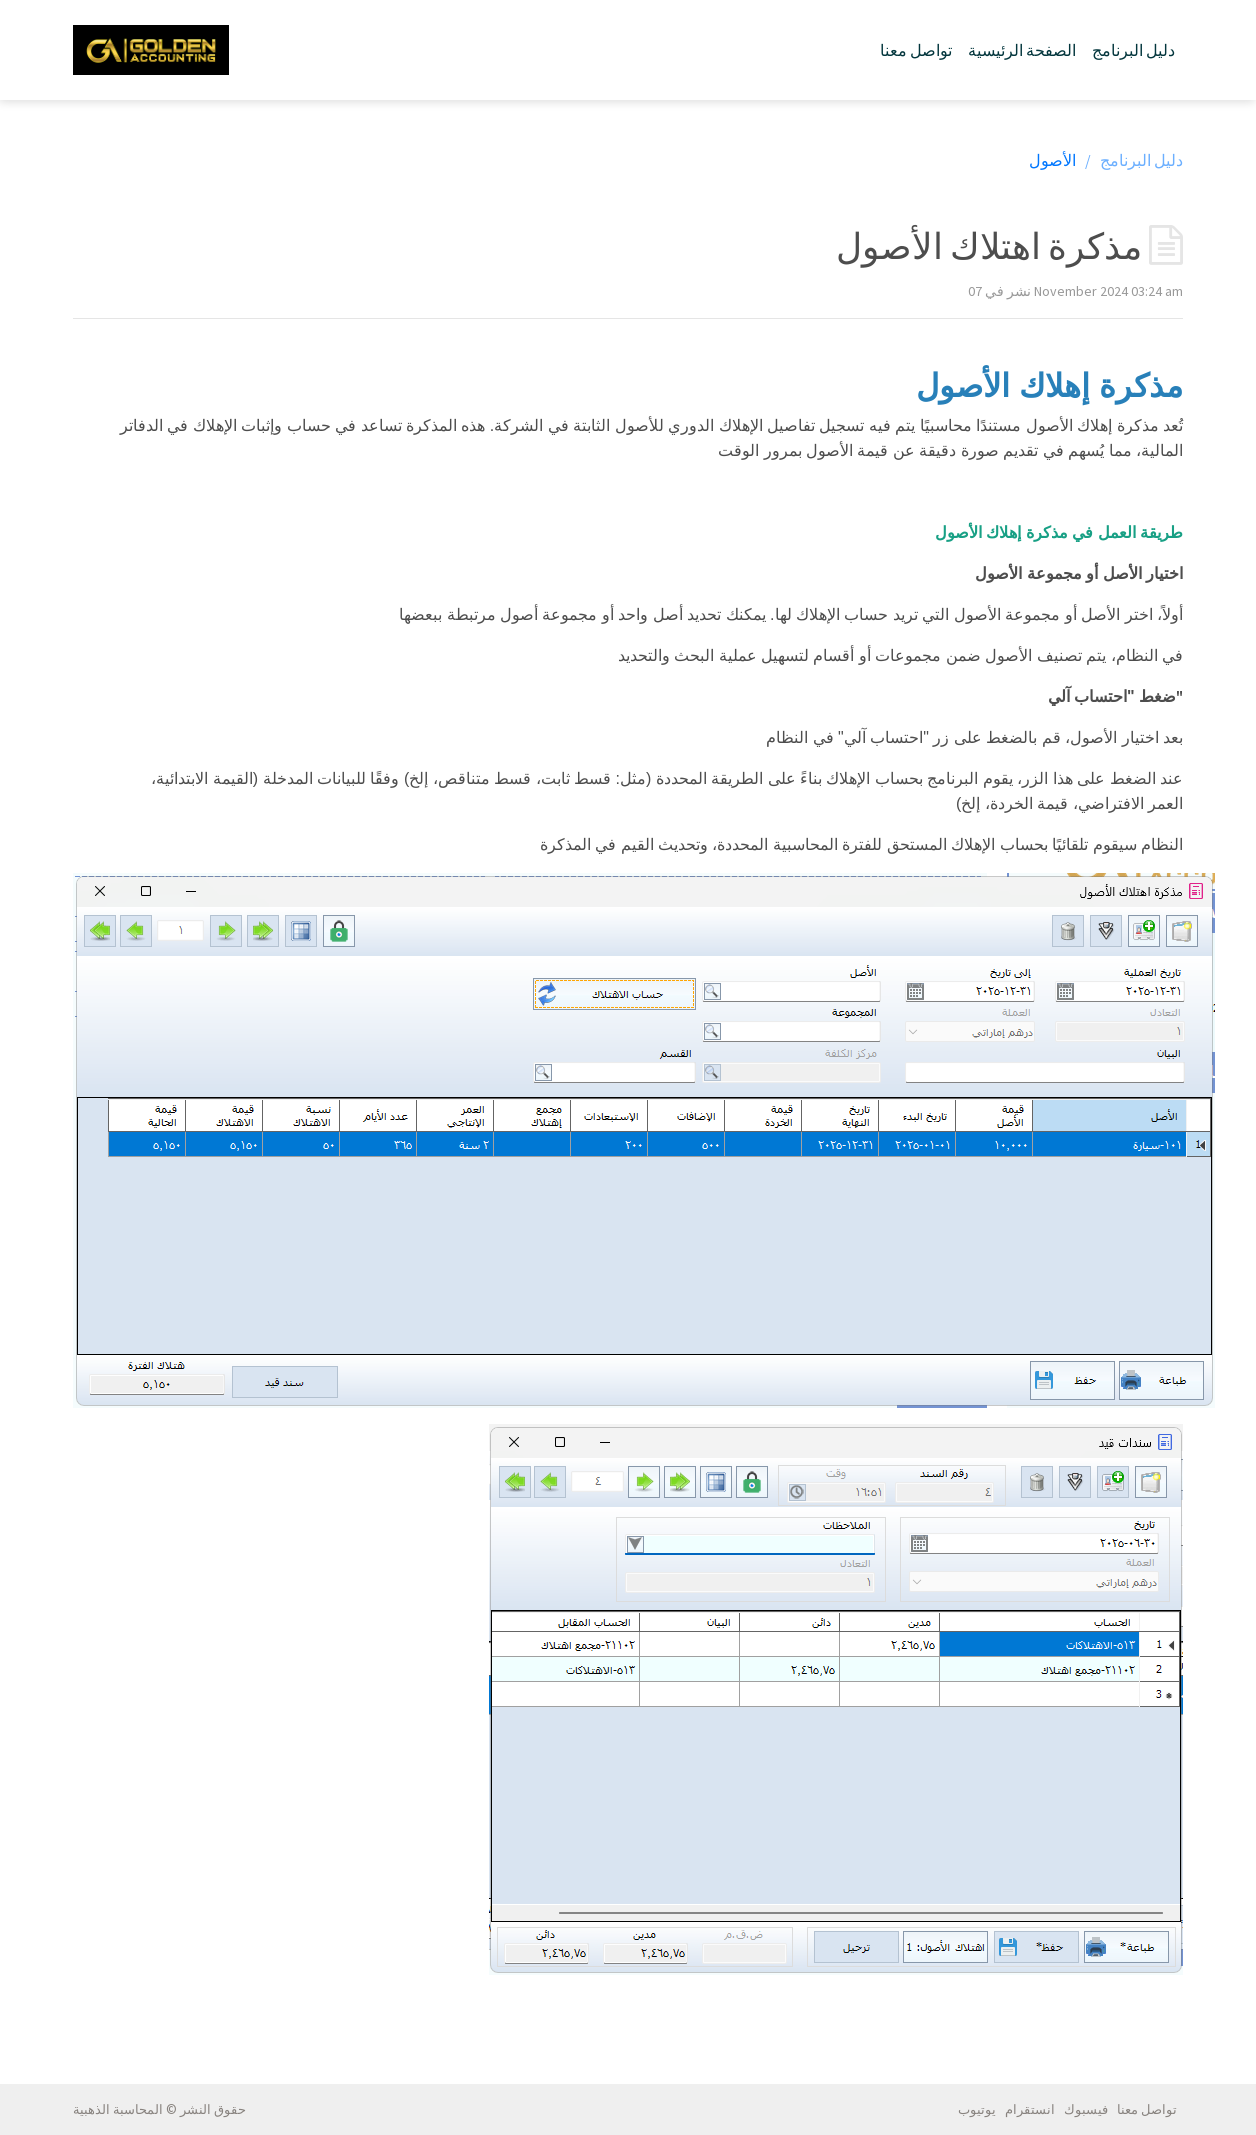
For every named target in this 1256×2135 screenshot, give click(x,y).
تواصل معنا (916, 50)
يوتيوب (977, 2109)
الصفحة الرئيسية (1022, 50)
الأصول (1052, 160)
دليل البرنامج (1133, 50)
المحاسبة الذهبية (118, 2109)
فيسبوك (1086, 2109)
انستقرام (1030, 2109)
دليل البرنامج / (1134, 160)
